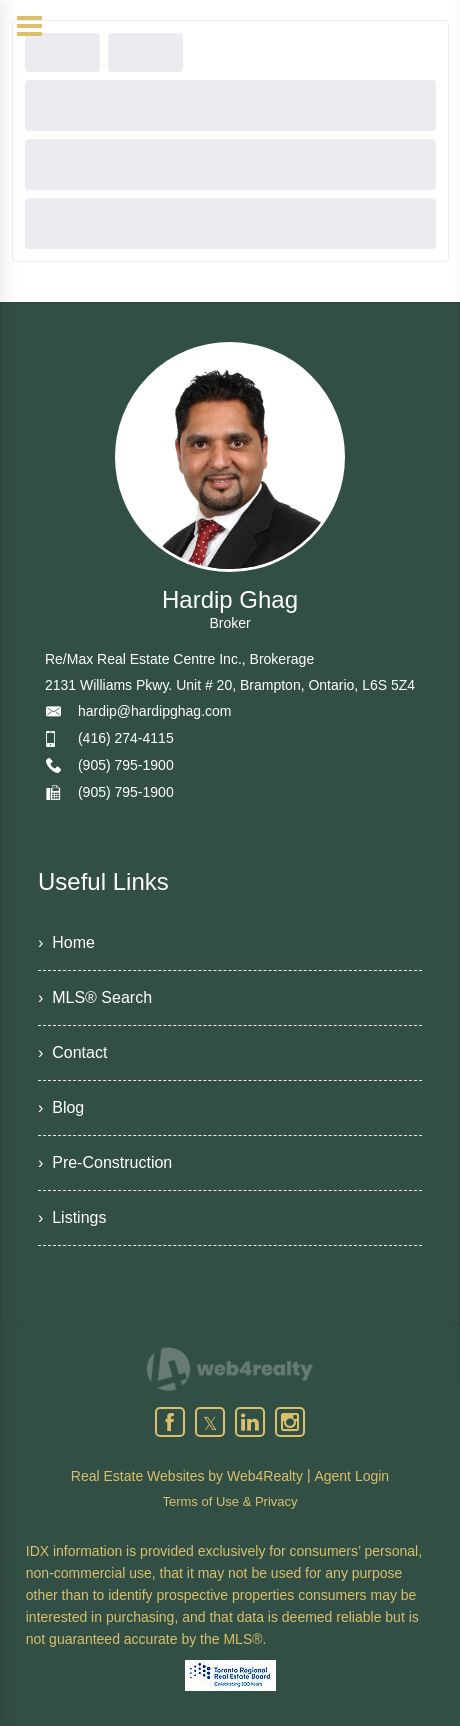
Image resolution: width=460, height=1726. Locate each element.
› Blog (61, 1107)
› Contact (72, 1052)
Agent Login (351, 1476)
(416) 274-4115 (126, 738)
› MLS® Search (95, 997)
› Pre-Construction (105, 1162)
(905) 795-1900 (126, 765)
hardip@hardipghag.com (155, 711)
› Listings (72, 1217)
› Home (66, 942)
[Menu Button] (29, 26)
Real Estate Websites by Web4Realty (187, 1476)
